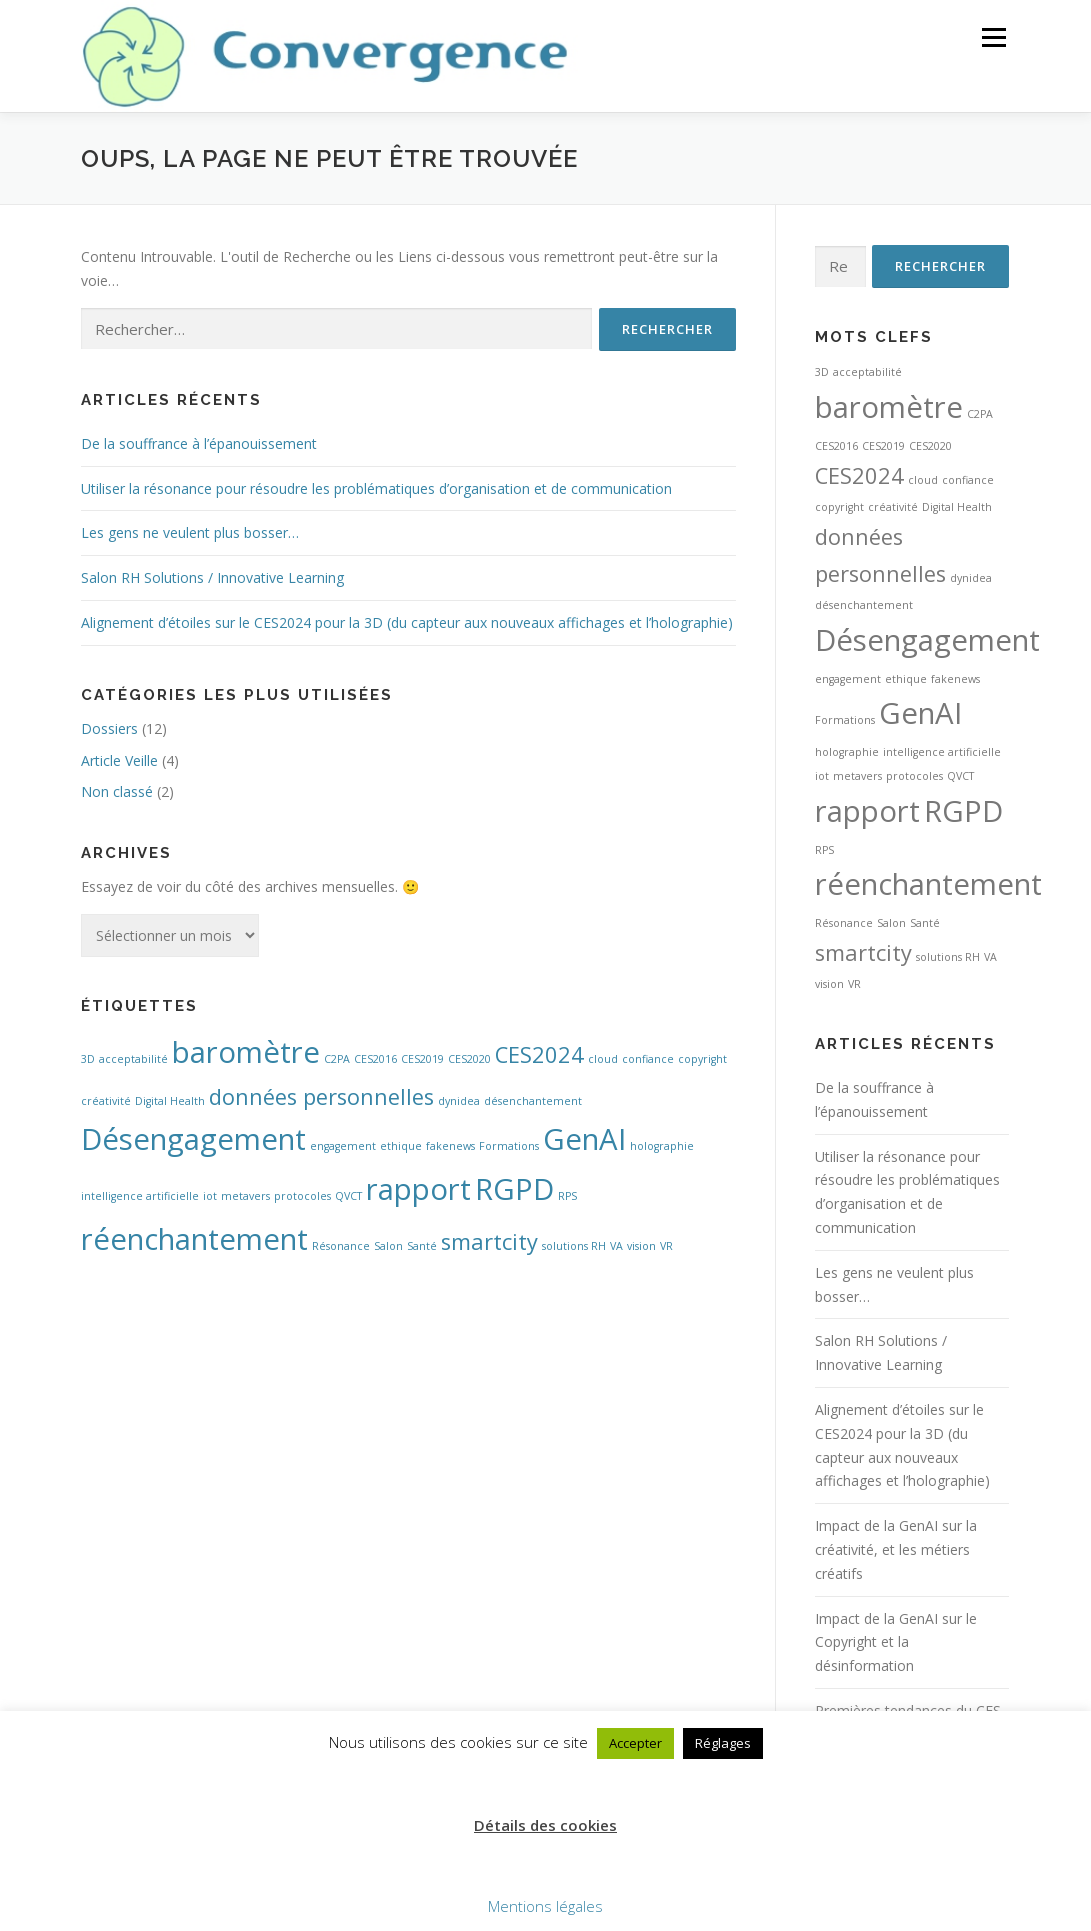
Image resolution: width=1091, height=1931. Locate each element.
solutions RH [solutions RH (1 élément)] (574, 1246)
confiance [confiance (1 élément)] (648, 1059)
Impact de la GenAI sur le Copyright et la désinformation (896, 1642)
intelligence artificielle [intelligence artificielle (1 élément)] (140, 1196)
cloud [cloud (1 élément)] (603, 1059)
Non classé (117, 791)
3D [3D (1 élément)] (88, 1059)
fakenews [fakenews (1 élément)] (450, 1146)
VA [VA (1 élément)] (616, 1246)
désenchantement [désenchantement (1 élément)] (533, 1101)
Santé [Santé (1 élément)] (422, 1246)
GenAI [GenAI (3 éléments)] (584, 1139)
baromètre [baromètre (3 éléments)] (246, 1052)
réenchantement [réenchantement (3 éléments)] (194, 1239)
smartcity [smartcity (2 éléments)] (489, 1241)
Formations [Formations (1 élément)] (509, 1146)
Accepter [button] (635, 1743)
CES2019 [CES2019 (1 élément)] (422, 1059)
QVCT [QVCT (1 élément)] (348, 1196)
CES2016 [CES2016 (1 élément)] (375, 1059)
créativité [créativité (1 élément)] (106, 1101)
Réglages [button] (723, 1743)
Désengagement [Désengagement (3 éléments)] (193, 1139)
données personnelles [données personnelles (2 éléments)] (321, 1096)
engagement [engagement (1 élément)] (343, 1146)
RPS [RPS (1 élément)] (567, 1196)
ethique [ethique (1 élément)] (401, 1146)
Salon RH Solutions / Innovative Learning (212, 577)
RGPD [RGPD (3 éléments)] (514, 1189)
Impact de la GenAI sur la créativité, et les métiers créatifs (896, 1549)
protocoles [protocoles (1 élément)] (302, 1196)
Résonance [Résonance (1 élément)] (341, 1246)
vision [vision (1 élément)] (641, 1246)
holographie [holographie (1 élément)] (662, 1146)
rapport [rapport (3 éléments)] (418, 1189)
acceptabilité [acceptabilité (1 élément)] (133, 1059)
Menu (993, 37)
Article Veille (119, 760)
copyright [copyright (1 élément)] (702, 1059)
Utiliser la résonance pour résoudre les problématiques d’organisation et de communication (376, 488)
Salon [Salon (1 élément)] (388, 1246)
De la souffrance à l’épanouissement (199, 443)
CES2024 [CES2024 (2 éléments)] (539, 1054)
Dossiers (109, 728)
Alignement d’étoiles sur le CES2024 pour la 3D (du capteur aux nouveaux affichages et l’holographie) (407, 622)
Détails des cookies (545, 1825)
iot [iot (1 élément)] (210, 1196)
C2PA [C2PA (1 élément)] (337, 1059)
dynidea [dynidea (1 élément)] (459, 1101)
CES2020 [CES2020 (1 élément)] (469, 1059)
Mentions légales (545, 1906)
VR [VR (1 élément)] (666, 1246)
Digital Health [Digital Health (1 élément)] (170, 1101)
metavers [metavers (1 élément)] (245, 1196)
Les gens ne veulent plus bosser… (190, 532)
